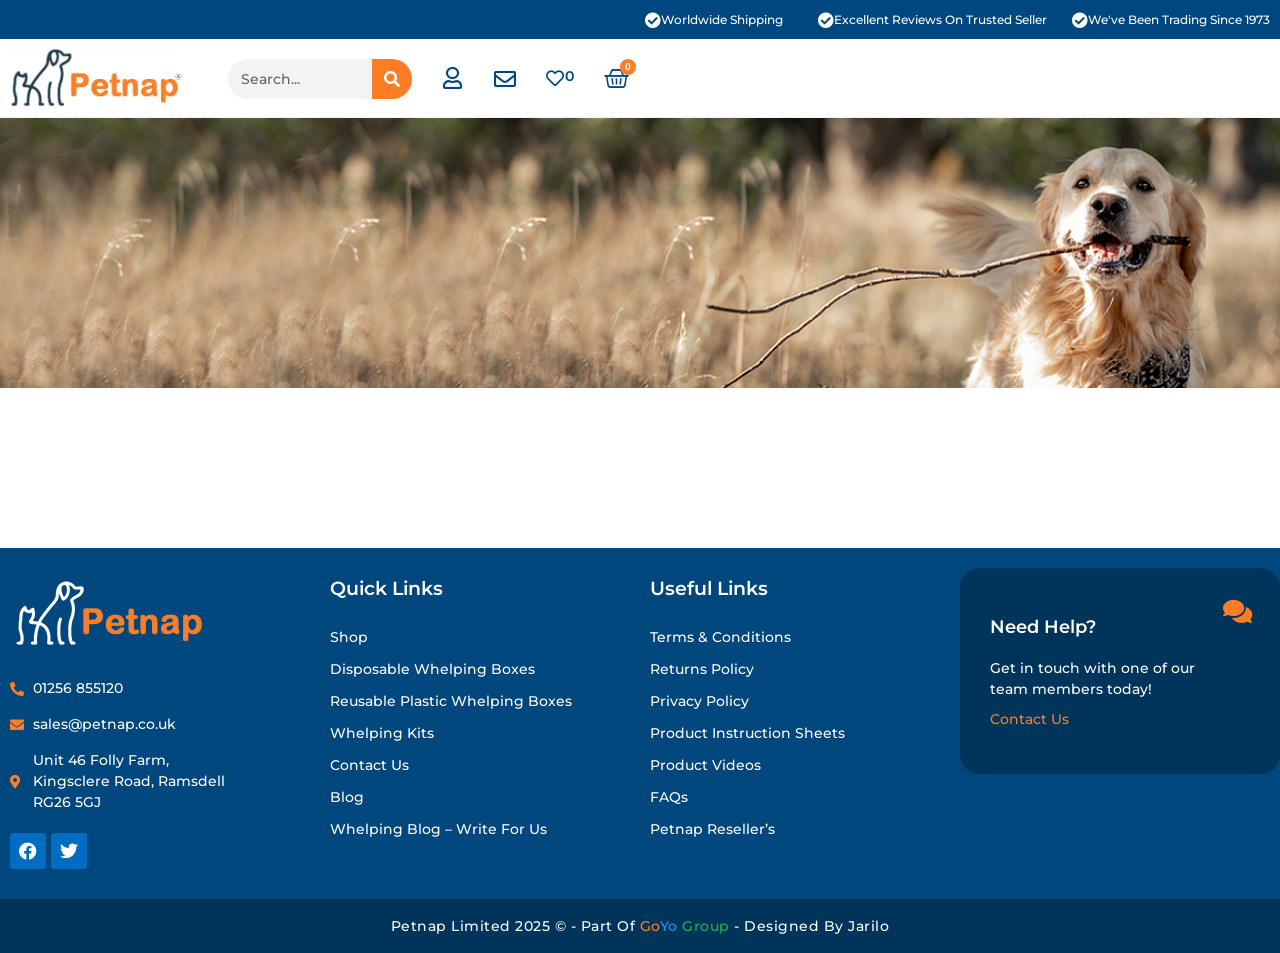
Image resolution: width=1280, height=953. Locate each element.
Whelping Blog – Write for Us (438, 829)
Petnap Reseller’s (712, 829)
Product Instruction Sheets (747, 733)
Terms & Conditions (720, 637)
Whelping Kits (382, 733)
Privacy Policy (699, 701)
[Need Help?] (1237, 611)
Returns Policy (702, 669)
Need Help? (1043, 627)
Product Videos (705, 765)
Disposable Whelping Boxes (432, 669)
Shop (349, 637)
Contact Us (369, 765)
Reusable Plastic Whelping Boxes (451, 701)
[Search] (392, 79)
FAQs (669, 797)
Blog (347, 797)
